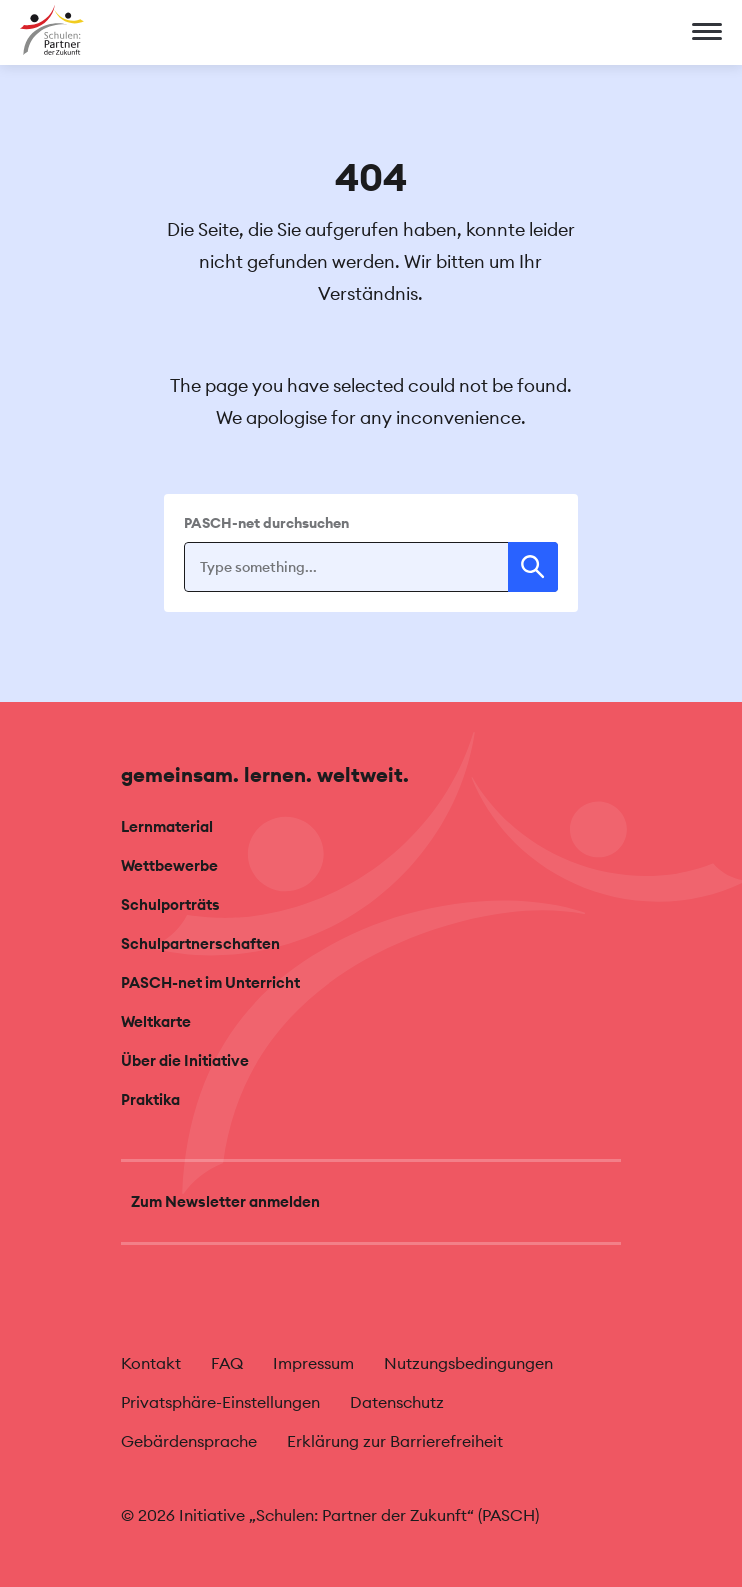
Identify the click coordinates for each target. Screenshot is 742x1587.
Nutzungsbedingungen (468, 1363)
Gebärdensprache (189, 1441)
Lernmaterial (167, 826)
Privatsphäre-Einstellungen (220, 1402)
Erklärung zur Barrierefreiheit (395, 1441)
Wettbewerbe (169, 865)
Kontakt (151, 1363)
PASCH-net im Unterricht (210, 982)
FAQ (227, 1363)
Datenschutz (397, 1402)
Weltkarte (156, 1021)
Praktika (150, 1099)
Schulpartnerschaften (200, 943)
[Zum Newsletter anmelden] (371, 1202)
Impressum (313, 1363)
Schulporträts (170, 904)
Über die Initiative (185, 1060)
